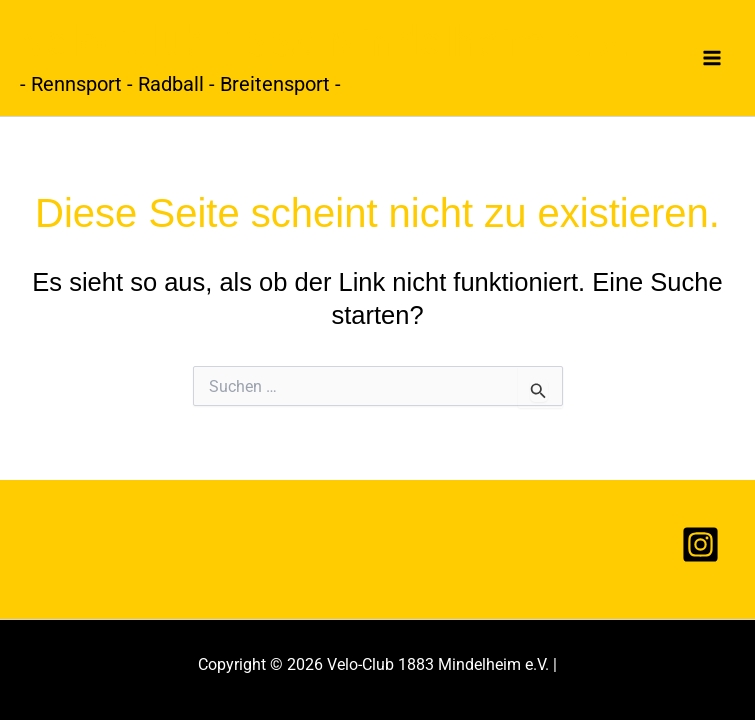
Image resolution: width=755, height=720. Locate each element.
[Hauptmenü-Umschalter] (713, 58)
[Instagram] (700, 544)
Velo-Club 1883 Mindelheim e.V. (325, 42)
